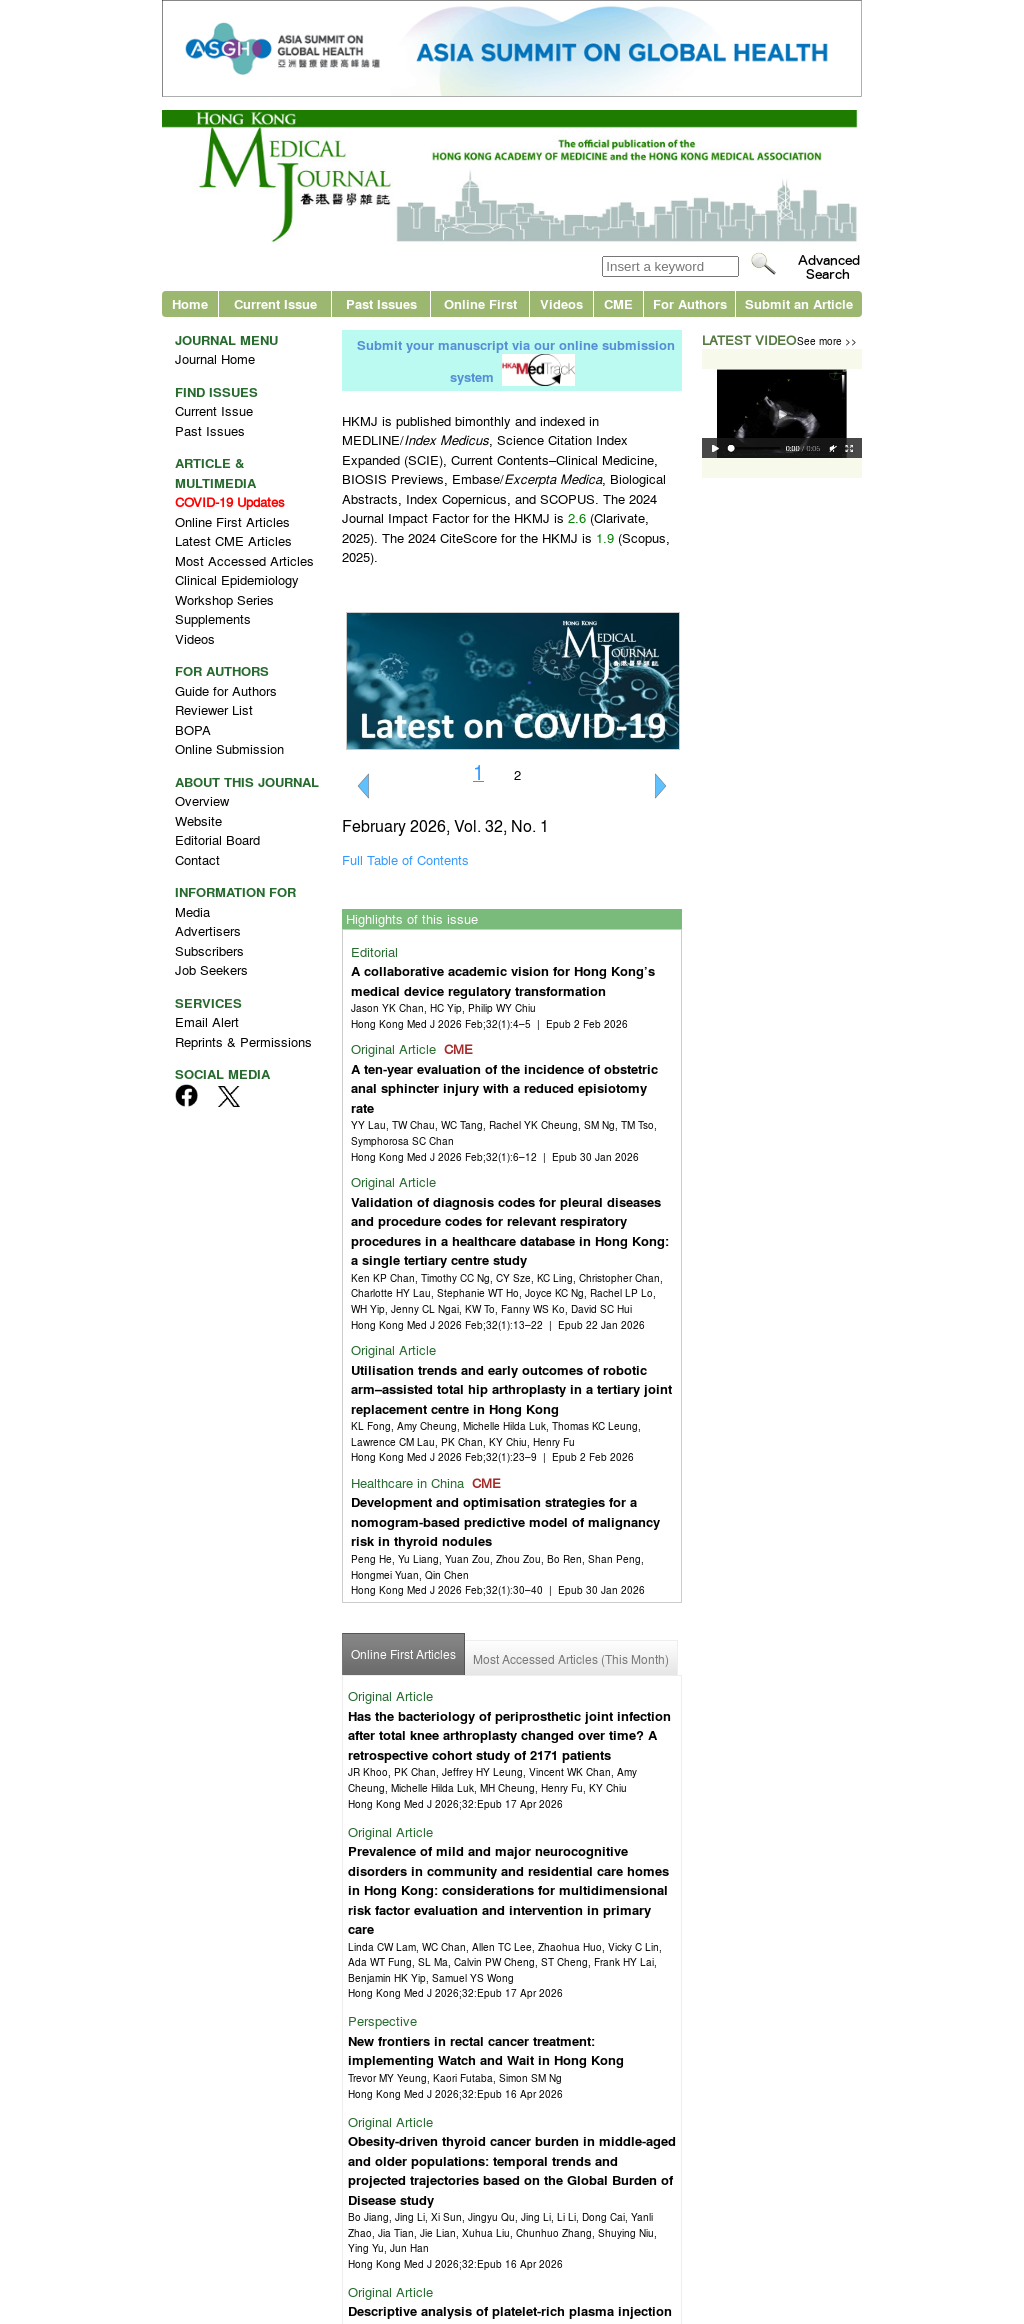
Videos (561, 303)
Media (192, 911)
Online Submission (229, 748)
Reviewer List (214, 709)
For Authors (690, 303)
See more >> (827, 340)
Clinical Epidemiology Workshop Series (237, 589)
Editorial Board (217, 839)
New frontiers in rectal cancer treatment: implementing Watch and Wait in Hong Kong (486, 2050)
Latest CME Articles (233, 540)
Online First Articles (232, 521)
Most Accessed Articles (244, 560)
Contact (197, 859)
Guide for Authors (226, 690)
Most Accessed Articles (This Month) (571, 1659)
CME (618, 303)
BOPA (193, 729)
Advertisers (208, 930)
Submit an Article (799, 303)
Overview (202, 800)
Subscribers (209, 950)
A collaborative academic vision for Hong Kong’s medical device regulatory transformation (503, 980)
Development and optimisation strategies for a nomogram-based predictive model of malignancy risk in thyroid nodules (505, 1521)
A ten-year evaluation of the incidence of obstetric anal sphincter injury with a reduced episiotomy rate (504, 1088)
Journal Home (215, 358)
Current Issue (275, 303)
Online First (480, 303)
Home (190, 303)
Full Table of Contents (405, 859)
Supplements (213, 618)
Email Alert (207, 1021)
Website (198, 820)
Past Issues (381, 303)
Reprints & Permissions (243, 1041)
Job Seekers (211, 969)
